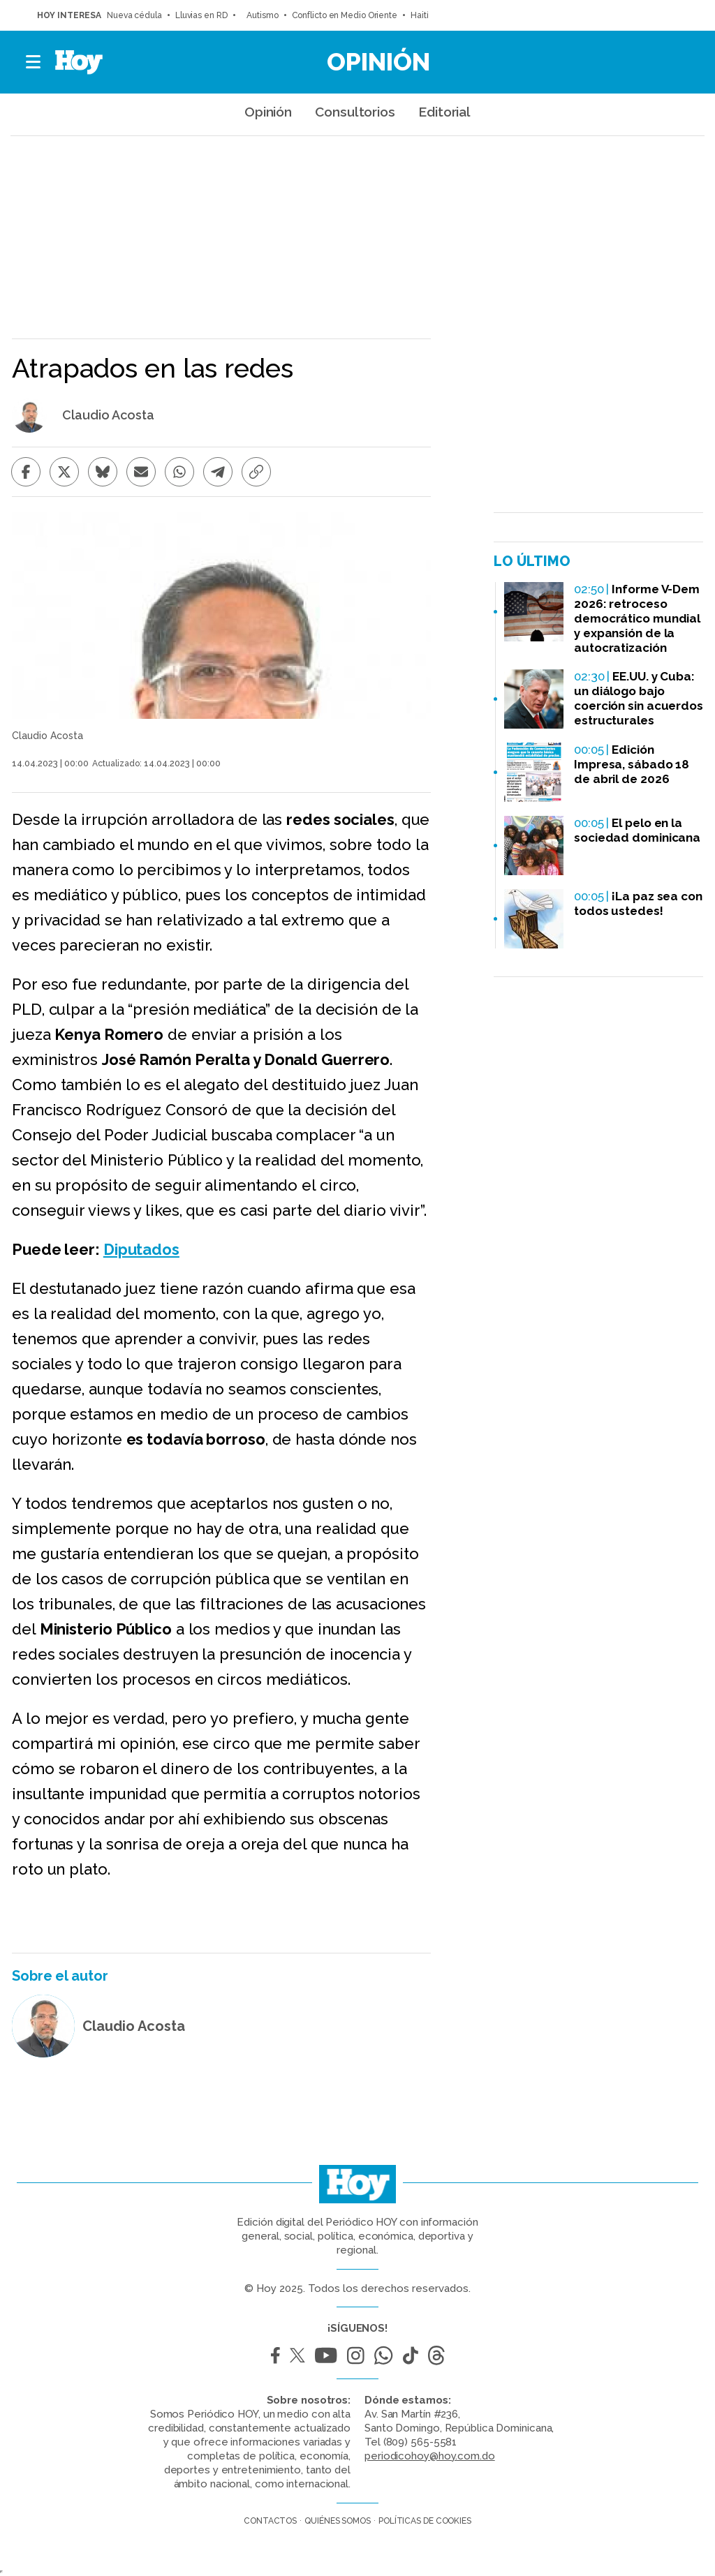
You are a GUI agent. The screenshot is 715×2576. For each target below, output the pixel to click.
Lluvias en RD (201, 15)
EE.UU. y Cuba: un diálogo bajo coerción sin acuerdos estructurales (638, 698)
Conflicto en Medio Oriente (344, 15)
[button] (34, 62)
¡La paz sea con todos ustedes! (638, 903)
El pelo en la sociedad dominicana (637, 830)
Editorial (444, 111)
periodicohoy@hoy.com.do (429, 2456)
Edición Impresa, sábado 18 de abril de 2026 (631, 764)
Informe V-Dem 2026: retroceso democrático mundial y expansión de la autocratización (637, 618)
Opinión (378, 61)
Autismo (260, 15)
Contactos (270, 2521)
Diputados (141, 1249)
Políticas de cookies (424, 2521)
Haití (420, 15)
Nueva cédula (134, 15)
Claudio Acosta (108, 415)
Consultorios (355, 111)
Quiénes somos (337, 2521)
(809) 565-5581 (420, 2442)
